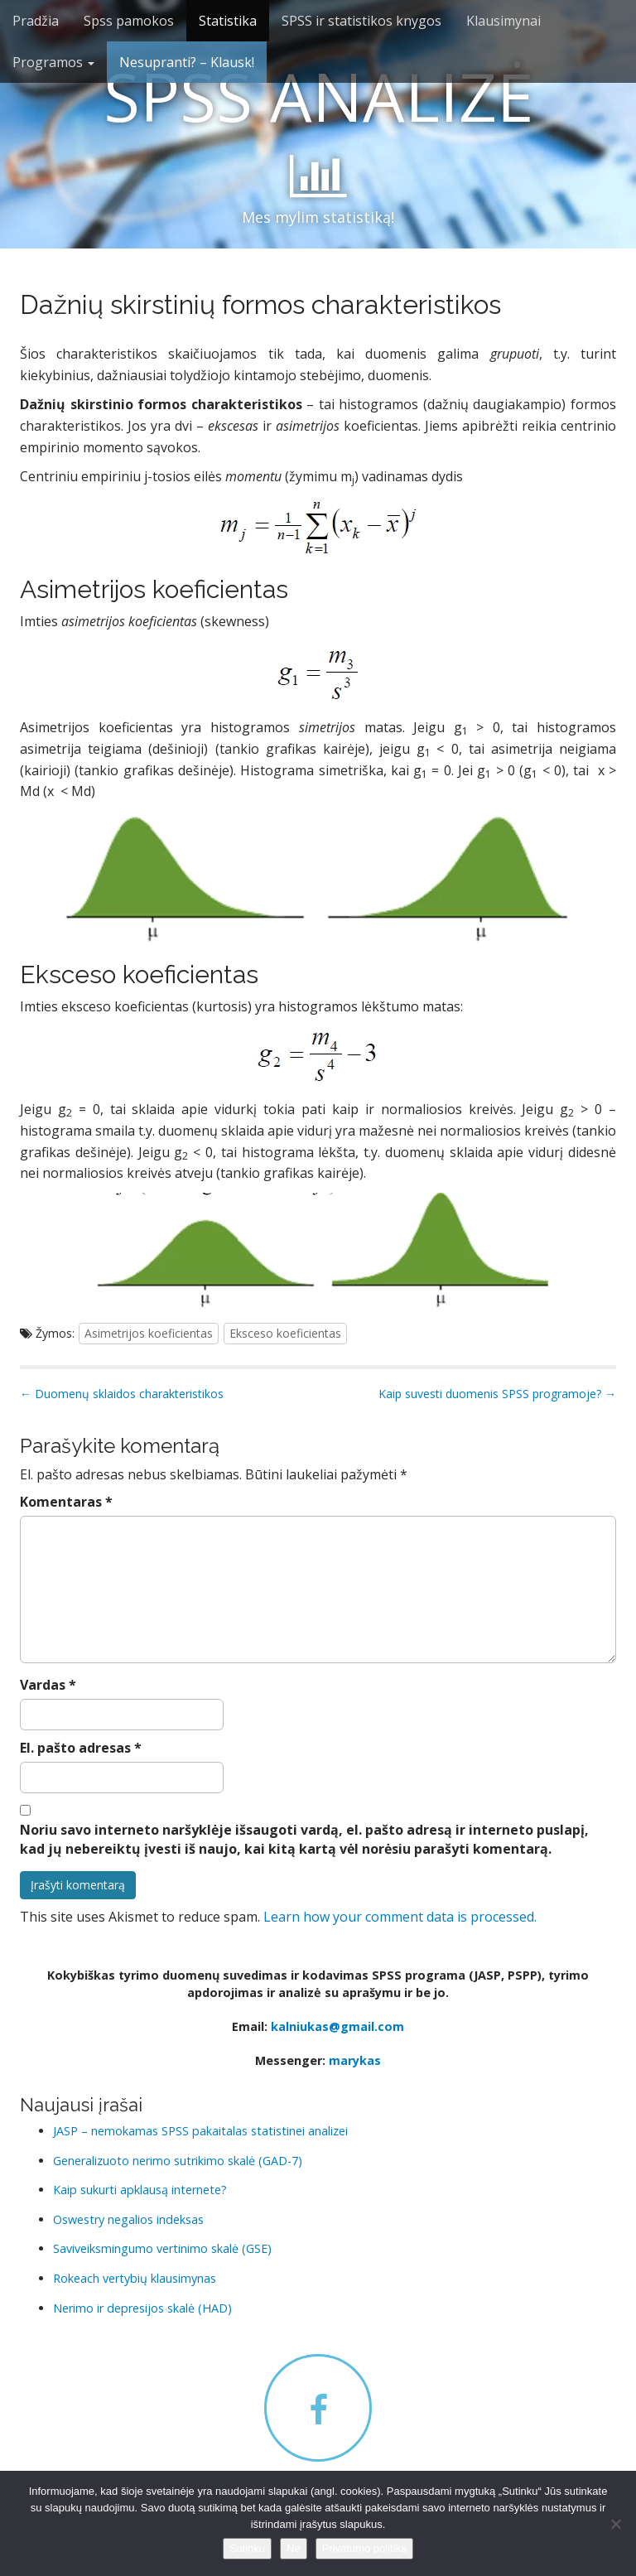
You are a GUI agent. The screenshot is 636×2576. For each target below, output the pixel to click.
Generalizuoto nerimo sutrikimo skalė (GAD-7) (177, 2160)
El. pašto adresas (81, 1748)
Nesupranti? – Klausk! (186, 62)
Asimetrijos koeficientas (148, 1333)
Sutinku (247, 2548)
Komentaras (66, 1502)
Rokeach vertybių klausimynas (134, 2278)
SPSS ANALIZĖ (318, 96)
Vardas (48, 1685)
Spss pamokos (129, 21)
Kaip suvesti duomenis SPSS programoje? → (497, 1393)
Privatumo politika (364, 2548)
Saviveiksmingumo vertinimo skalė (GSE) (162, 2248)
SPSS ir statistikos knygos (361, 21)
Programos (53, 62)
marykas (355, 2060)
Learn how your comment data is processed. (400, 1917)
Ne (294, 2548)
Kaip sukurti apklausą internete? (140, 2189)
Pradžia (35, 21)
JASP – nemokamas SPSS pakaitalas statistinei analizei (200, 2131)
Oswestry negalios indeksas (128, 2219)
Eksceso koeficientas (285, 1333)
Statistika (228, 21)
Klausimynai (503, 21)
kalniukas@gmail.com (337, 2026)
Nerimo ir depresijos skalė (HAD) (142, 2308)
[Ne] (615, 2524)
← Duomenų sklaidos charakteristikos (122, 1393)
